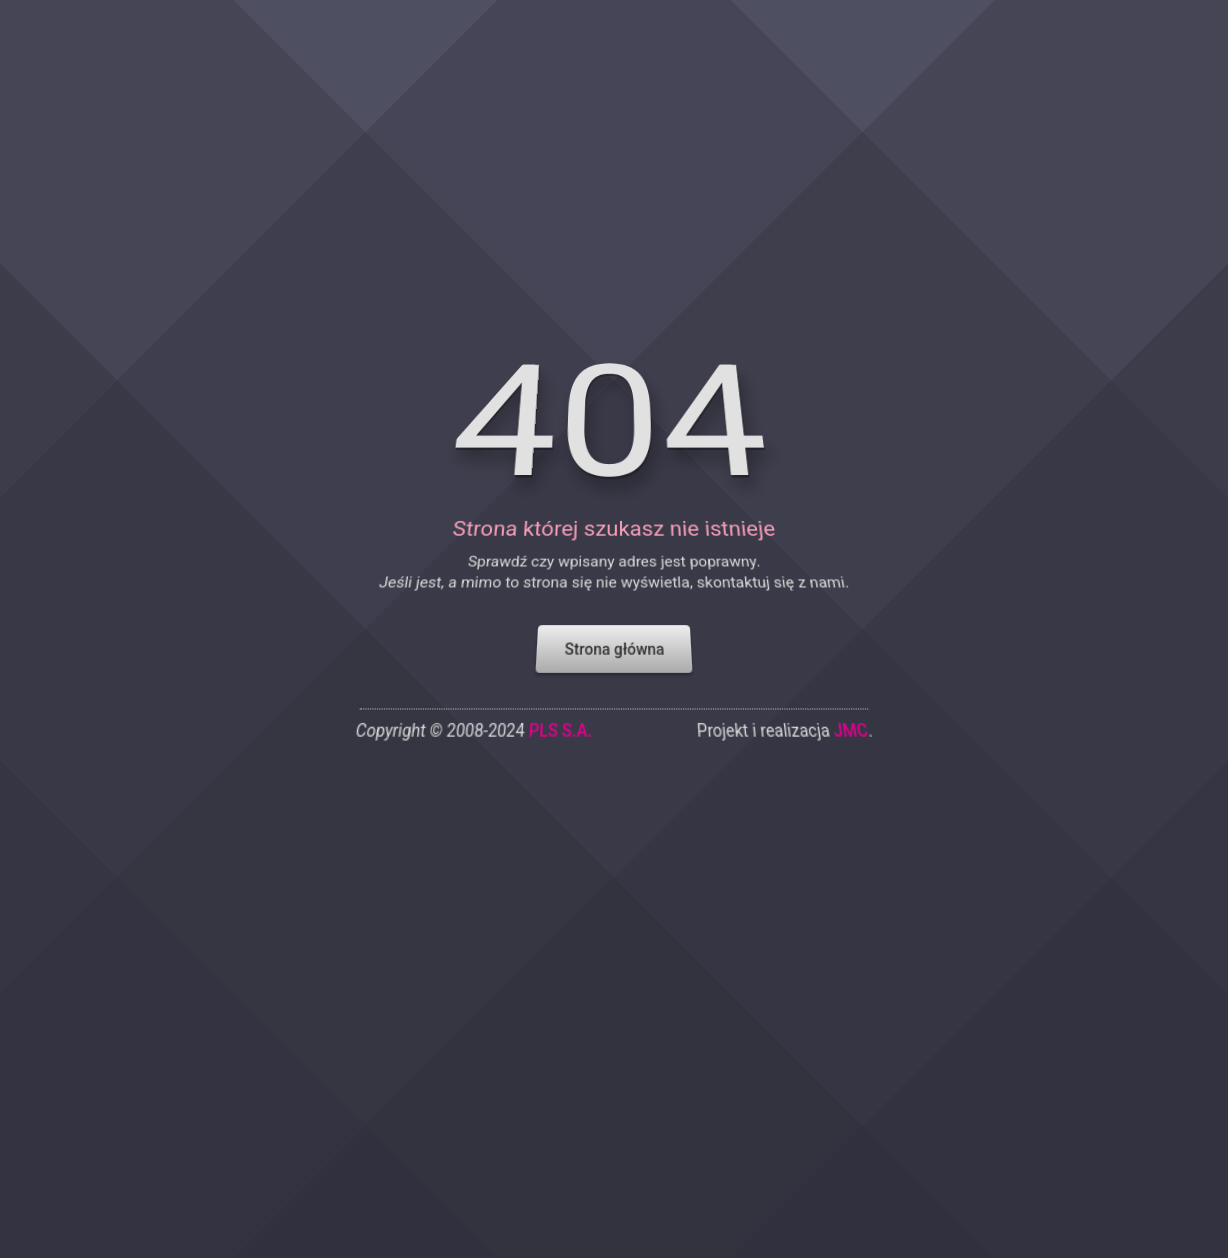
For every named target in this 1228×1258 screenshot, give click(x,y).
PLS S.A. (557, 722)
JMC (862, 722)
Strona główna (614, 638)
